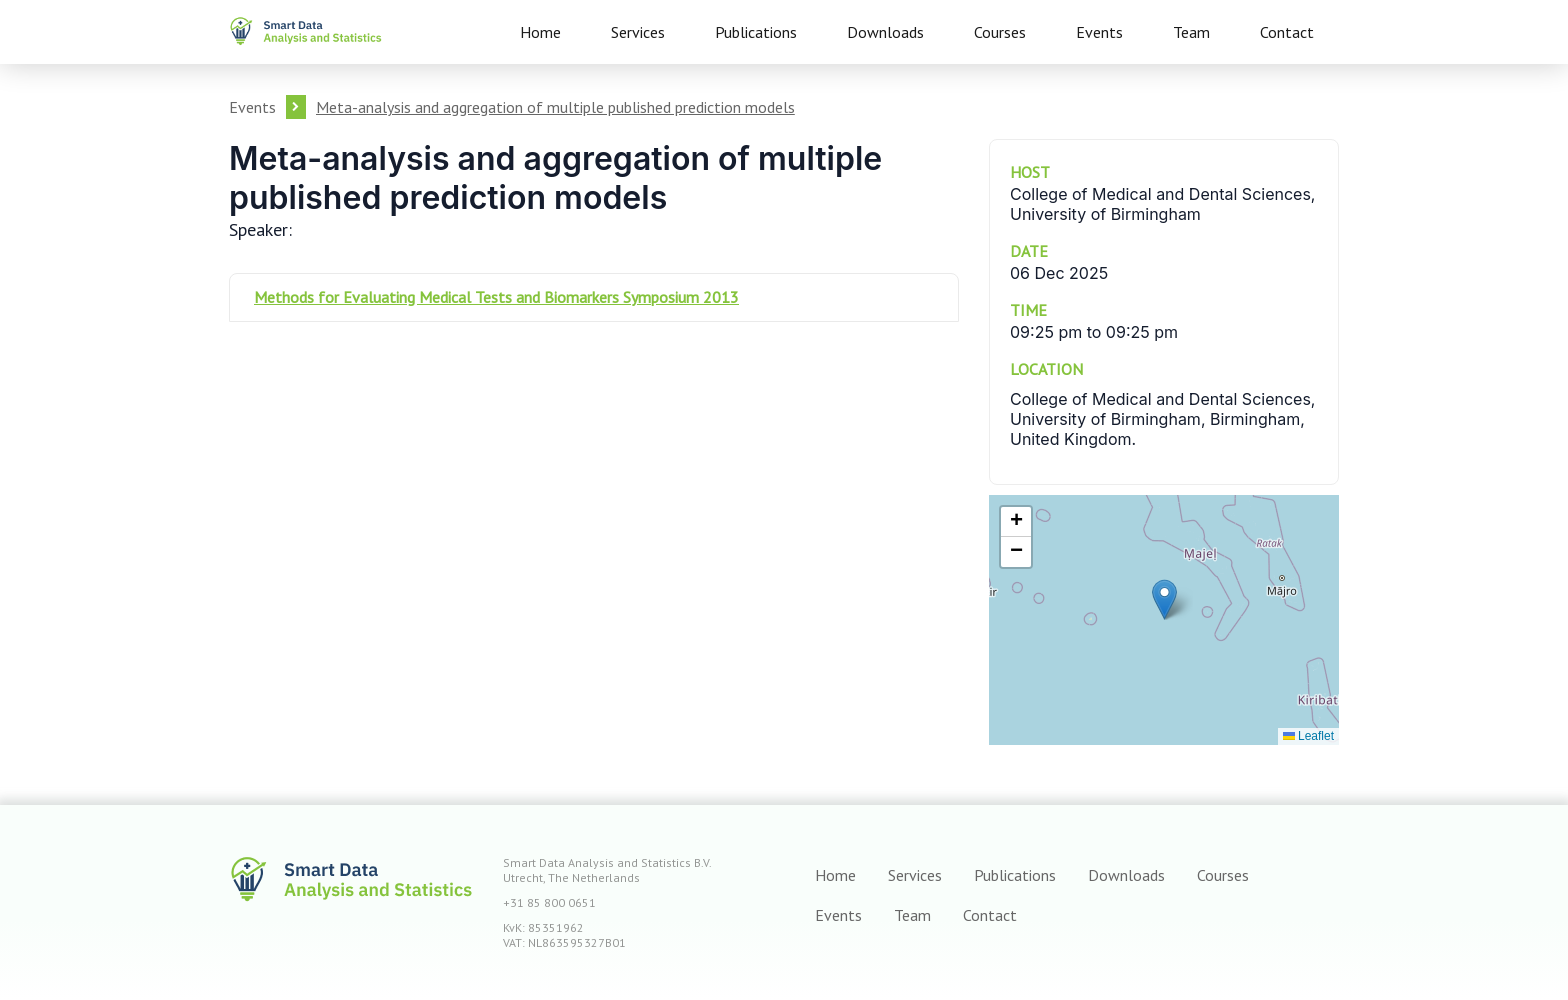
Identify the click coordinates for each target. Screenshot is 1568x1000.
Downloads (885, 32)
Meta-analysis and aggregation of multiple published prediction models (555, 107)
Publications (756, 32)
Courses (1000, 32)
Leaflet (1308, 736)
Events (1099, 32)
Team (1191, 32)
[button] (1164, 599)
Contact (1287, 32)
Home (540, 32)
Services (638, 32)
